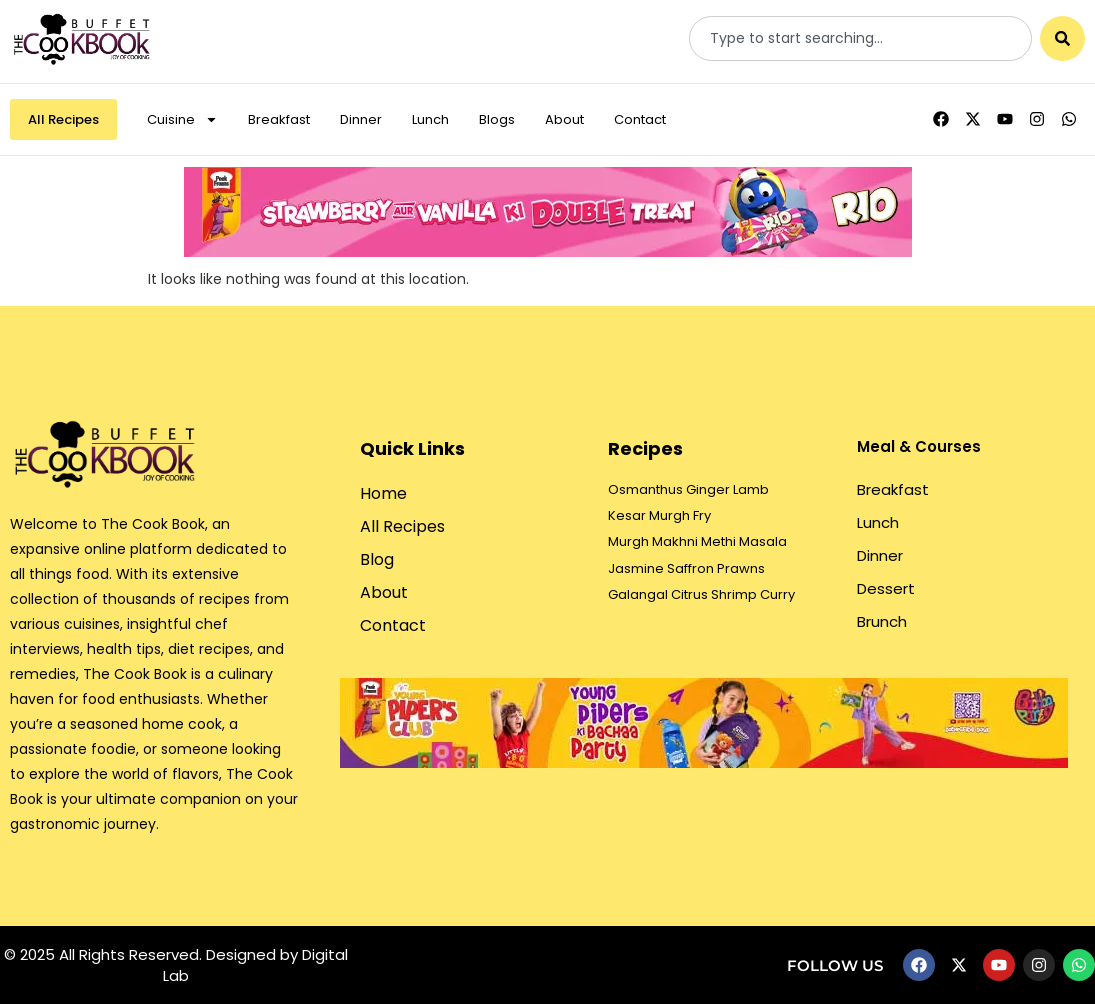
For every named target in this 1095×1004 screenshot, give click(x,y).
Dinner (361, 119)
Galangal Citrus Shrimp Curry (701, 594)
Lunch (430, 119)
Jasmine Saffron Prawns (686, 568)
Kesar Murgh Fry (659, 515)
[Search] (1062, 38)
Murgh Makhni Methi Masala (697, 541)
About (564, 119)
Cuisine (182, 119)
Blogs (497, 119)
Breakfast (279, 119)
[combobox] (860, 38)
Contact (640, 119)
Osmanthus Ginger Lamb (688, 489)
